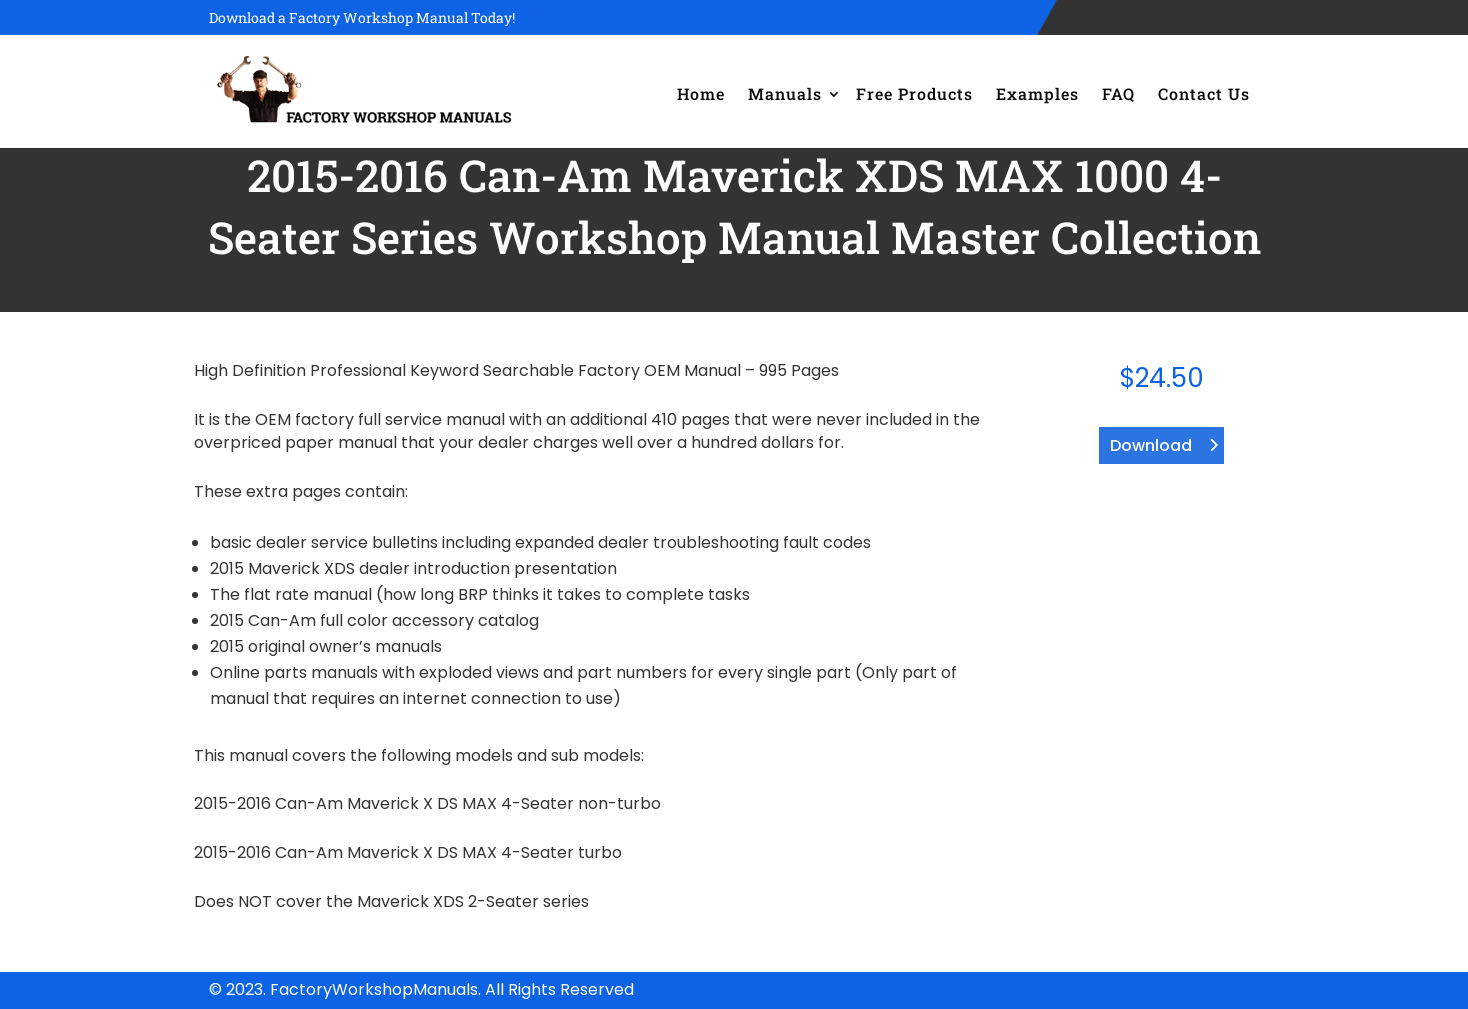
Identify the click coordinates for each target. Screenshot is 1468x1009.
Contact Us (1204, 93)
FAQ (1118, 93)
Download (1151, 445)
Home (701, 93)
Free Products (914, 93)
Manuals (785, 93)
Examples (1037, 93)
